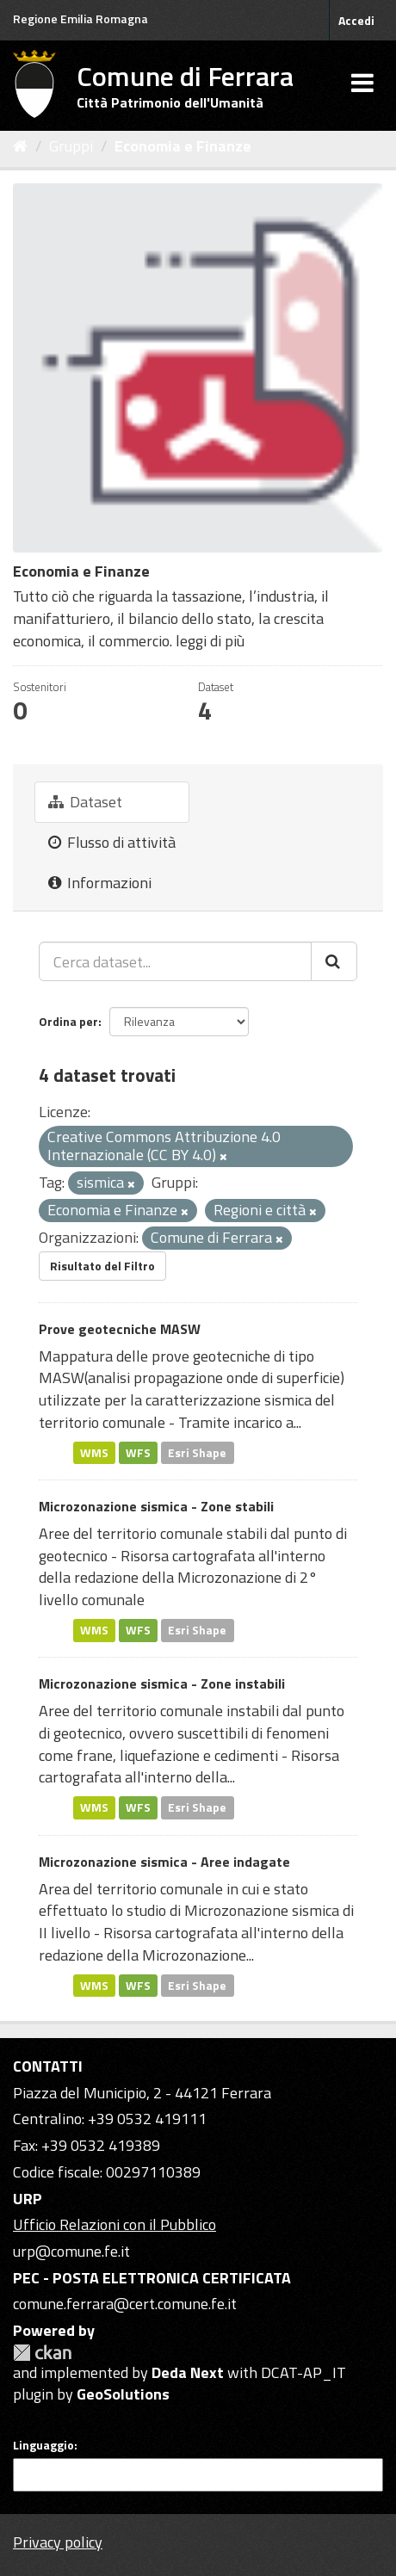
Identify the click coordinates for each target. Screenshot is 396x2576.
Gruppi (71, 146)
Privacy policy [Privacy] (57, 2542)
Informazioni (100, 882)
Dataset (85, 801)
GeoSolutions (123, 2394)
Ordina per (68, 1021)
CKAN (42, 2353)
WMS (94, 1452)
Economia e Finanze (182, 146)
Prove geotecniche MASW (120, 1329)
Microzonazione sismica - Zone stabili (156, 1506)
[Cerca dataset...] (175, 961)
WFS (138, 1452)
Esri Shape (197, 1452)
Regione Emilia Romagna (80, 18)
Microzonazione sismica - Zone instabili (162, 1683)
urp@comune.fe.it (71, 2251)
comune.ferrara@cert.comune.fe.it (125, 2303)
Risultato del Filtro (102, 1266)
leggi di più (210, 640)
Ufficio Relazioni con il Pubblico (114, 2224)
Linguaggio (43, 2445)
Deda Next (188, 2372)
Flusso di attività (112, 842)
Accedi (356, 20)
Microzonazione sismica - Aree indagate (164, 1861)
